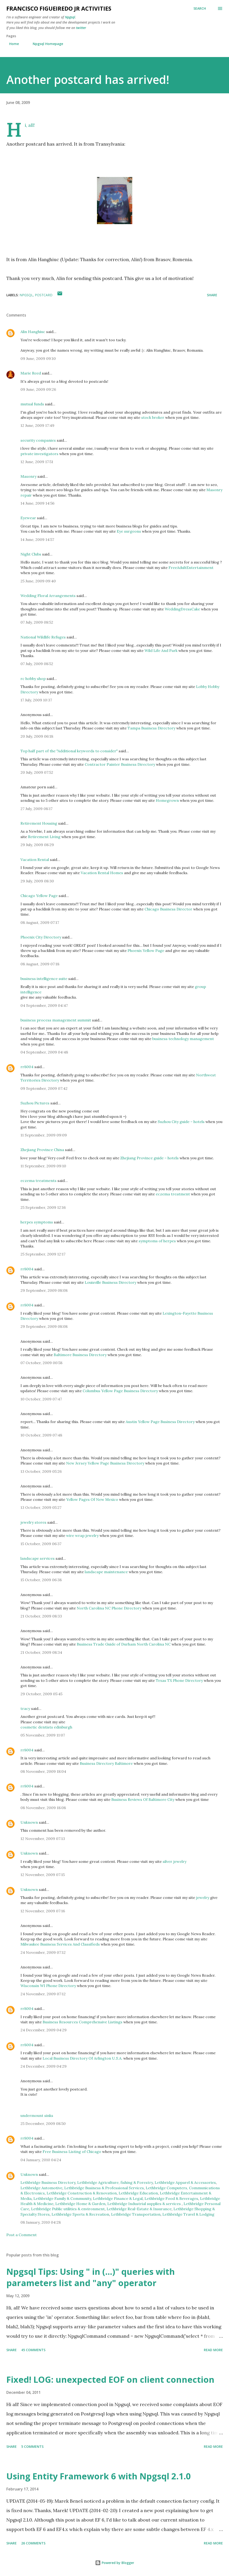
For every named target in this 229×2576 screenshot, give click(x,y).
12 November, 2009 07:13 (42, 1838)
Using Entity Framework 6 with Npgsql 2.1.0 (98, 2476)
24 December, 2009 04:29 (43, 2030)
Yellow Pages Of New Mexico (92, 1499)
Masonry (28, 476)
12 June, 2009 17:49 (37, 425)
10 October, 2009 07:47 (41, 1399)
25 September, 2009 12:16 (43, 1207)
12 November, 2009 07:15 (42, 1874)
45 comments (33, 2350)
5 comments (32, 2446)
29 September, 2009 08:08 (44, 1290)
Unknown (29, 1822)
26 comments (33, 2543)
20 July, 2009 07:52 (36, 772)
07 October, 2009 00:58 (41, 1362)
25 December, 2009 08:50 (43, 2123)
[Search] (199, 8)
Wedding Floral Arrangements (48, 595)
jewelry (202, 1897)
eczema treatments (38, 1180)
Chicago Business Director (168, 909)
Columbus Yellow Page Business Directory (120, 1390)
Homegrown (167, 800)
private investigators (39, 453)
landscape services (37, 1558)
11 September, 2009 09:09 (43, 1135)
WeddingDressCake (182, 609)
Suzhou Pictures (34, 1103)
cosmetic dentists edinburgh (46, 1727)
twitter (81, 27)
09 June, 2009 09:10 (38, 358)
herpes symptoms (36, 1222)
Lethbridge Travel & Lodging (188, 2214)
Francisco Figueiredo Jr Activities (58, 8)
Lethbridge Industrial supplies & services (144, 2203)
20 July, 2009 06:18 (36, 736)
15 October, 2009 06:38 (41, 1579)
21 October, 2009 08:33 (41, 1616)
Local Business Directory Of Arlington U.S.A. (82, 2058)
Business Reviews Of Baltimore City (142, 1799)
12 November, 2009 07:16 (42, 1911)
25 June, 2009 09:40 (38, 581)
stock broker (152, 417)
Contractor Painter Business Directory (120, 764)
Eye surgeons (129, 531)
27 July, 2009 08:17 (36, 808)
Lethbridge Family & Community (62, 2198)
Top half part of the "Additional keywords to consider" (69, 751)
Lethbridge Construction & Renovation (82, 2193)
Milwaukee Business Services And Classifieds (60, 1944)
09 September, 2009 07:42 (44, 1088)
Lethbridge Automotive (41, 2187)
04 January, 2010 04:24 (40, 2159)
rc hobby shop (33, 678)
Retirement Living (44, 836)
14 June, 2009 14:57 (37, 539)
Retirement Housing (38, 823)
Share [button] (212, 295)
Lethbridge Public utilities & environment (68, 2208)
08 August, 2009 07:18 (39, 964)
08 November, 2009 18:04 (43, 1771)
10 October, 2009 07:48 (41, 1435)
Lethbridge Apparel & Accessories (185, 2182)
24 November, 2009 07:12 (43, 1952)
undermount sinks (36, 2115)
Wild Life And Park (161, 650)
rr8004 (26, 1066)
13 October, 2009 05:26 (41, 1471)
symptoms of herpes (157, 1241)
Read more (213, 2350)
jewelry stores (33, 1522)
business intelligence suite (43, 978)
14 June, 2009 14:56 (37, 503)
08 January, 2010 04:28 (40, 2222)
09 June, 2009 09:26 (38, 389)
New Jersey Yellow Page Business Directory (105, 1463)
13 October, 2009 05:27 (40, 1507)
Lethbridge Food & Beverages (171, 2198)
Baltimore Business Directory (80, 1354)
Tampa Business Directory (151, 728)
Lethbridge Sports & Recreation (80, 2214)
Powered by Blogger (114, 2562)
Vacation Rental (34, 859)
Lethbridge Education (138, 2193)
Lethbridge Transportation (136, 2214)
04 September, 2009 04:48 (44, 1052)
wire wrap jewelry (82, 1535)
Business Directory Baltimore (107, 1763)
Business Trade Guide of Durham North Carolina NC (124, 1644)
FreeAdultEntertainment (191, 567)
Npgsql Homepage (45, 43)
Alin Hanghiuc (32, 331)
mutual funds (32, 404)
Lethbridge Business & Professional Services (104, 2187)
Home (11, 43)
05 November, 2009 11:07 (42, 1735)
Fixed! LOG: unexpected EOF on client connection (110, 2379)
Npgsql (70, 17)
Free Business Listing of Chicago (72, 2151)
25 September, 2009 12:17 (42, 1254)
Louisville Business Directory (110, 1282)
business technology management (183, 1038)
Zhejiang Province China (42, 1149)
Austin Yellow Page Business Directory (160, 1421)
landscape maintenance (106, 1571)
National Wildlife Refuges (43, 637)
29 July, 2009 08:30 (37, 881)
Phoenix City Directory (40, 937)
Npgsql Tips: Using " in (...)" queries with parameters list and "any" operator (90, 2277)
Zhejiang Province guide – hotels (149, 1158)
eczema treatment (173, 1194)
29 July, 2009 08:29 (37, 844)
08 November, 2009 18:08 (43, 1807)
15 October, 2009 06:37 (40, 1543)
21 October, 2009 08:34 (41, 1652)
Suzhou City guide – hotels (181, 1121)
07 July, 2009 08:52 (36, 622)
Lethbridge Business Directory (47, 2182)
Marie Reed (30, 373)
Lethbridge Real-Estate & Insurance (139, 2208)
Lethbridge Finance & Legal (118, 2198)
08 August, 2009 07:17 (39, 922)
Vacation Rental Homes (102, 872)
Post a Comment (21, 2234)
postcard (43, 295)
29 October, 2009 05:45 (41, 1693)
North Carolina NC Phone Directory (109, 1608)
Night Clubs (30, 554)
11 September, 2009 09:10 (43, 1166)
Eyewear (28, 517)
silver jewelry (174, 1861)
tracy (25, 1708)
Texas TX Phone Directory (179, 1680)
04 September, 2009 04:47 (44, 1005)
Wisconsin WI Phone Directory (48, 1985)
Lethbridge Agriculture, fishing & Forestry (115, 2182)
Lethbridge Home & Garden (80, 2203)
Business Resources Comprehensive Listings (82, 2022)
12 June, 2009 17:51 (36, 461)
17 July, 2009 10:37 (36, 700)
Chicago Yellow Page (39, 895)
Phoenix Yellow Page (146, 950)
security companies (38, 440)
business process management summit (55, 1020)
